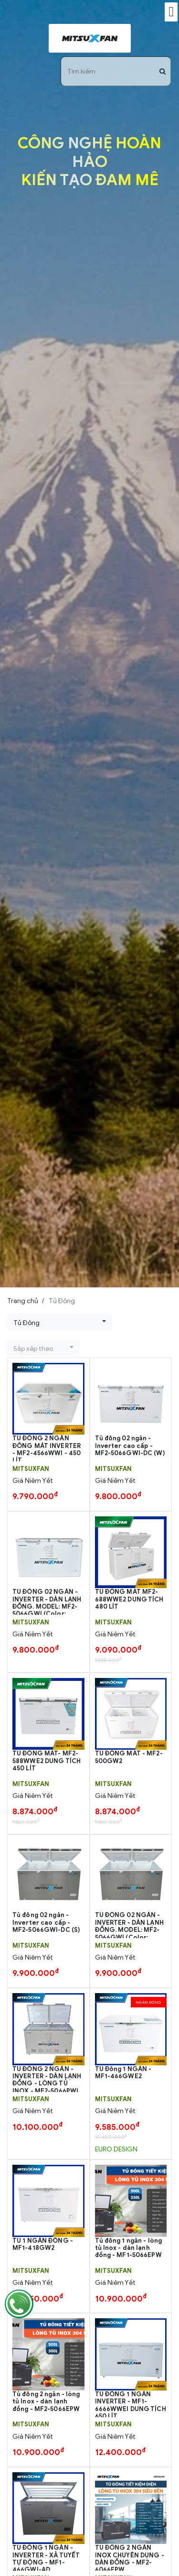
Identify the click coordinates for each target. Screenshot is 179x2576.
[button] (59, 1322)
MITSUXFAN (30, 1469)
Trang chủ (22, 1301)
